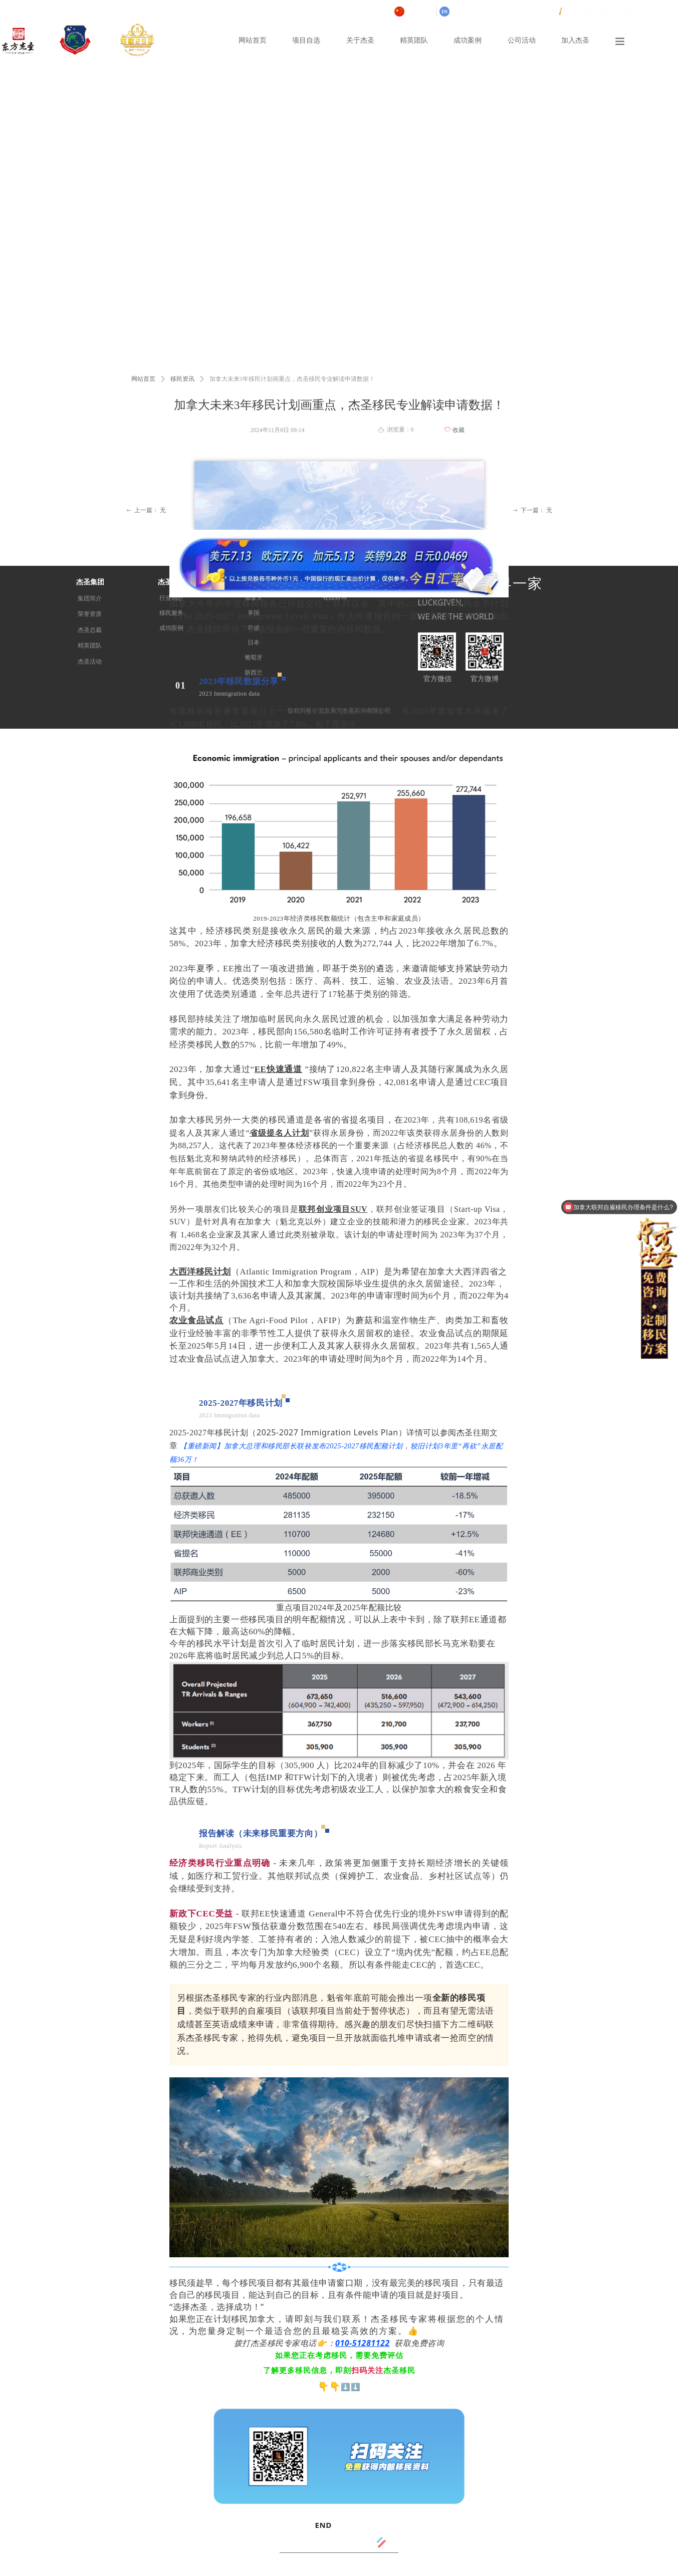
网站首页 (143, 378)
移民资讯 (182, 378)
